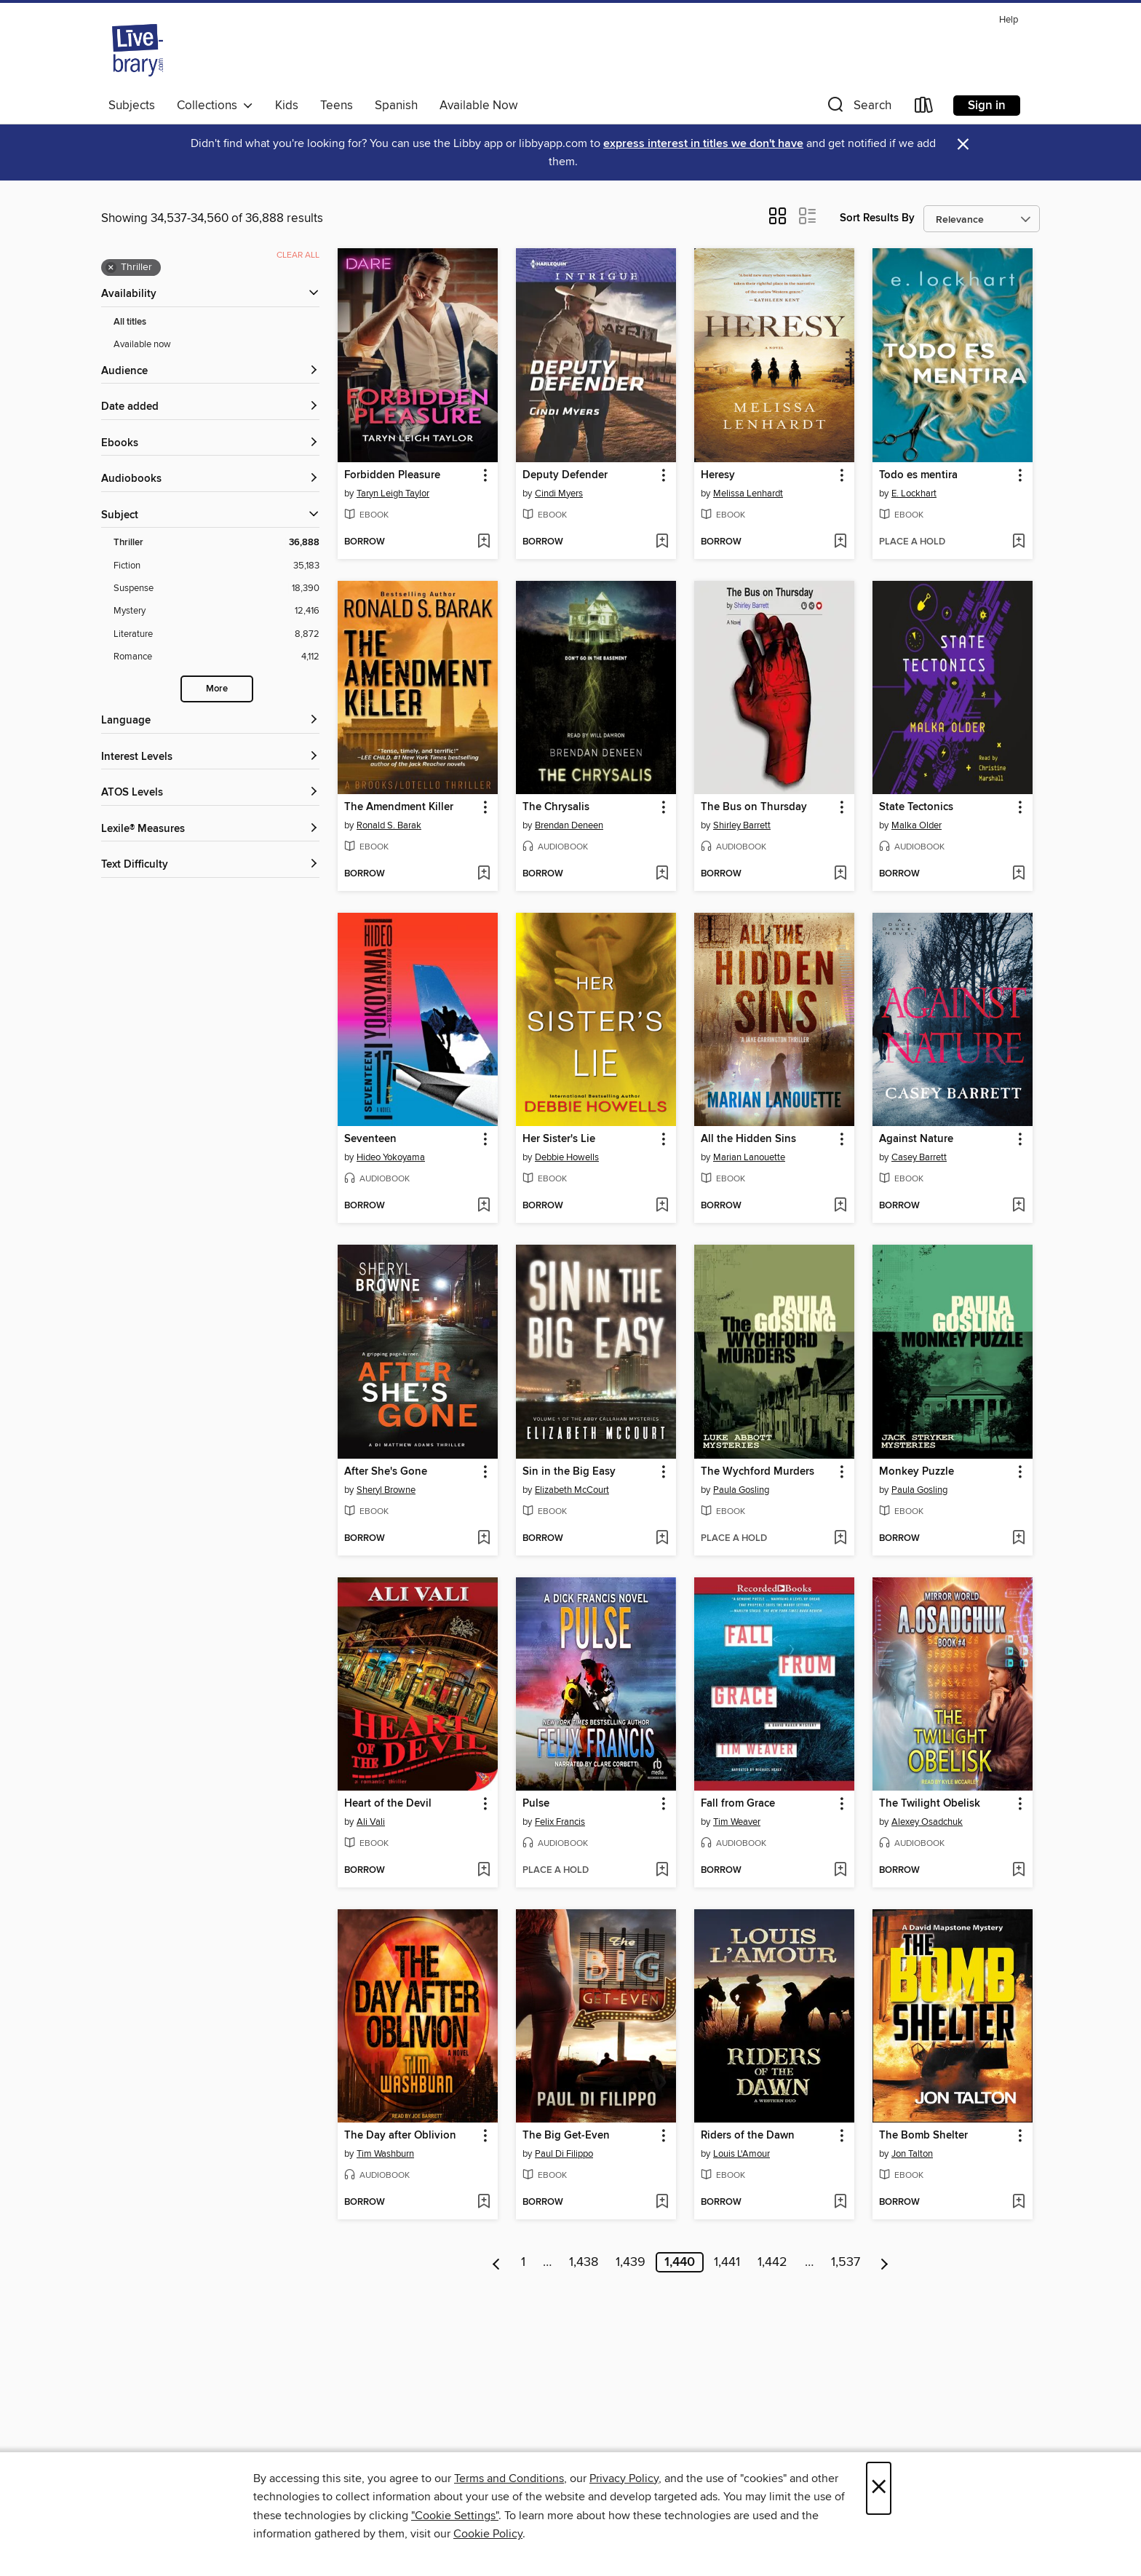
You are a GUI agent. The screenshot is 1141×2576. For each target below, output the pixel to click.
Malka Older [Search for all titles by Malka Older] (916, 825)
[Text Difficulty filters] (210, 865)
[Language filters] (210, 721)
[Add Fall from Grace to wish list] (840, 1870)
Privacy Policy (624, 2478)
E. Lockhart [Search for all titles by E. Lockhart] (914, 493)
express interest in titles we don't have (703, 143)
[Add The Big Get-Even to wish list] (662, 2202)
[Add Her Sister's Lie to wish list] (662, 1206)
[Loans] (924, 108)
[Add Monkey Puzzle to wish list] (1018, 1538)
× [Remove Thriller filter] (111, 268)
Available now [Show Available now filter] (142, 344)
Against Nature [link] (916, 1139)
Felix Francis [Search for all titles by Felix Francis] (560, 1822)
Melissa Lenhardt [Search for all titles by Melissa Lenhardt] (748, 493)
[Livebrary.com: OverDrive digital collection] (138, 50)
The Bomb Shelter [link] (923, 2135)
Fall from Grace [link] (738, 1803)
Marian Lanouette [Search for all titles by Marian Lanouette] (749, 1157)
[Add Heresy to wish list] (840, 542)
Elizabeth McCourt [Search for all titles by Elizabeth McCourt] (572, 1490)
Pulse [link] (535, 1803)
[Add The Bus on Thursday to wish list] (840, 874)
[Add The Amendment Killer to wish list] (483, 874)
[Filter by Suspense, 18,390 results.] (216, 588)
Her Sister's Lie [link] (558, 1139)
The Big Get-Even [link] (566, 2135)
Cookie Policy (487, 2534)
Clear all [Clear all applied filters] (298, 255)
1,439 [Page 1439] (630, 2262)
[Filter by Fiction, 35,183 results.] (216, 566)
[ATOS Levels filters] (210, 793)
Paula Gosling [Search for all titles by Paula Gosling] (741, 1490)
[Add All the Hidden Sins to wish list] (840, 1206)
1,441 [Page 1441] (727, 2262)
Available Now (478, 106)
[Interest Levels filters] (210, 757)
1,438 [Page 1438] (583, 2262)
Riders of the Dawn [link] (748, 2135)
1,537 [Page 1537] (845, 2262)
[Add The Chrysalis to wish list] (662, 874)
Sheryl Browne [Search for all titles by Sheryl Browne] (386, 1490)
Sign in (987, 106)
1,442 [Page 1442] (772, 2262)
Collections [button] (215, 106)
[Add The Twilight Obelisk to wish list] (1018, 1870)
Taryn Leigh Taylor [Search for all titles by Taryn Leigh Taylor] (393, 493)
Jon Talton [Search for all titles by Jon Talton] (912, 2154)
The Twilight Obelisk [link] (929, 1803)
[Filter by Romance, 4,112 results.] (216, 657)
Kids (286, 106)
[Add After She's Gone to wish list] (483, 1538)
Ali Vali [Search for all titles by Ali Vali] (371, 1822)
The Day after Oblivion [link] (400, 2135)
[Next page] (884, 2262)
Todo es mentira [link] (918, 475)
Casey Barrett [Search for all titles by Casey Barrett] (919, 1157)
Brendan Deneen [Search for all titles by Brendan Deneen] (569, 825)
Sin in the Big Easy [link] (569, 1471)
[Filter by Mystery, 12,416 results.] (216, 611)
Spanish (396, 106)
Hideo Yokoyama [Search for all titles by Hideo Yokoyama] (391, 1157)
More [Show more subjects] (217, 689)
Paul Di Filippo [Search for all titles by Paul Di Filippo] (564, 2154)
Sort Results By (877, 218)
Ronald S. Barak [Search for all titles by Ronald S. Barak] (389, 825)
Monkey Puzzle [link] (916, 1471)
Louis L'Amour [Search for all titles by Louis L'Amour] (741, 2154)
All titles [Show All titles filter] (130, 322)
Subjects (131, 106)
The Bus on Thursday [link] (754, 807)
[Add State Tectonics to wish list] (1018, 874)
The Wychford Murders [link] (757, 1471)
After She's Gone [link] (385, 1471)
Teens (336, 106)
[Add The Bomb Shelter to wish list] (1018, 2202)
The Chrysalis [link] (555, 807)
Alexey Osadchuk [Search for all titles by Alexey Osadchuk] (927, 1822)
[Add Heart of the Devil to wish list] (483, 1870)
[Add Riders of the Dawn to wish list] (840, 2202)
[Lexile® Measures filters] (210, 829)
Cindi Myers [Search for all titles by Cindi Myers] (559, 493)
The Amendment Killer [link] (398, 807)
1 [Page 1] (523, 2262)
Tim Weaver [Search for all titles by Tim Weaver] (736, 1822)
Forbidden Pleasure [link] (392, 475)
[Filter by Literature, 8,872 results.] (216, 634)
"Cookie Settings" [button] (454, 2515)
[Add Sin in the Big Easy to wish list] (662, 1538)
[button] (858, 108)
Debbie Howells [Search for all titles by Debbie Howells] (567, 1157)
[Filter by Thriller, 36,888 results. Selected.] (216, 542)
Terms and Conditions (509, 2478)
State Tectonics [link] (916, 807)
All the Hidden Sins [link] (748, 1139)
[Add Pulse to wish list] (662, 1870)
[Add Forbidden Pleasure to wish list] (483, 542)
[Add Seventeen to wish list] (483, 1206)
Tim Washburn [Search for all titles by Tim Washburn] (385, 2154)
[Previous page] (496, 2262)
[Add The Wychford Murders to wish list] (840, 1538)
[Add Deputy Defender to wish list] (662, 542)
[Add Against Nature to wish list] (1018, 1206)
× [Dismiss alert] (963, 144)
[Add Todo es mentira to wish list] (1018, 542)
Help (1008, 20)
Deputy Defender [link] (565, 475)
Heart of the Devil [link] (388, 1803)
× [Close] (879, 2488)
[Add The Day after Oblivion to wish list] (483, 2202)
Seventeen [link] (370, 1139)
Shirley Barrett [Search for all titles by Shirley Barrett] (742, 825)
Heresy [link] (718, 475)
